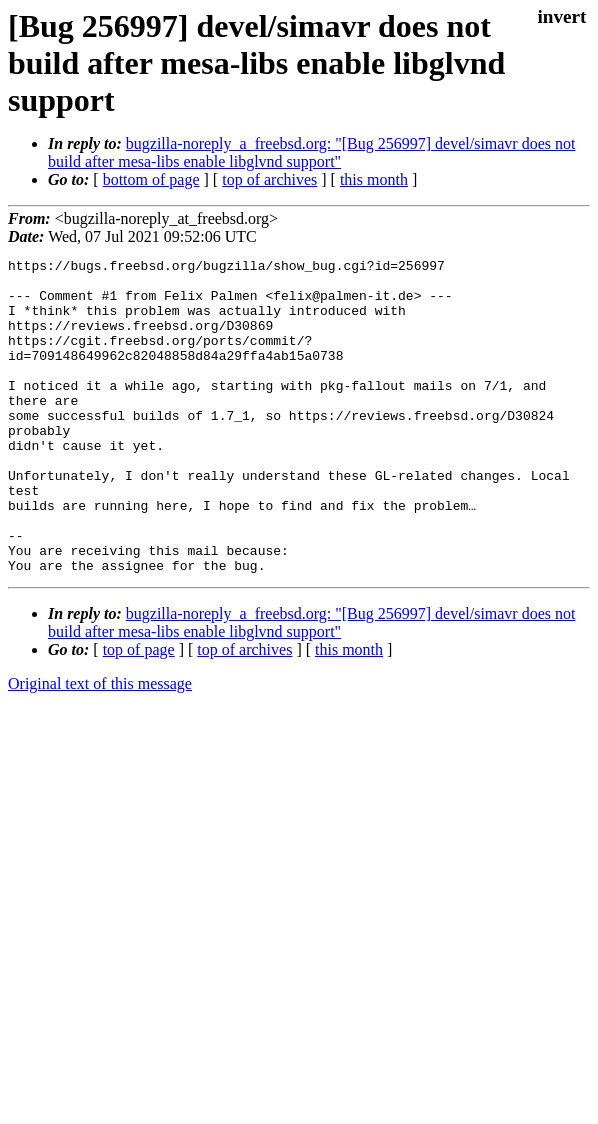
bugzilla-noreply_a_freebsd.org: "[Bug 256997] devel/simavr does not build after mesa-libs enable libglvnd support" (311, 152)
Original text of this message (100, 746)
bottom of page (151, 179)
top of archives (269, 179)
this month (374, 179)
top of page (139, 712)
